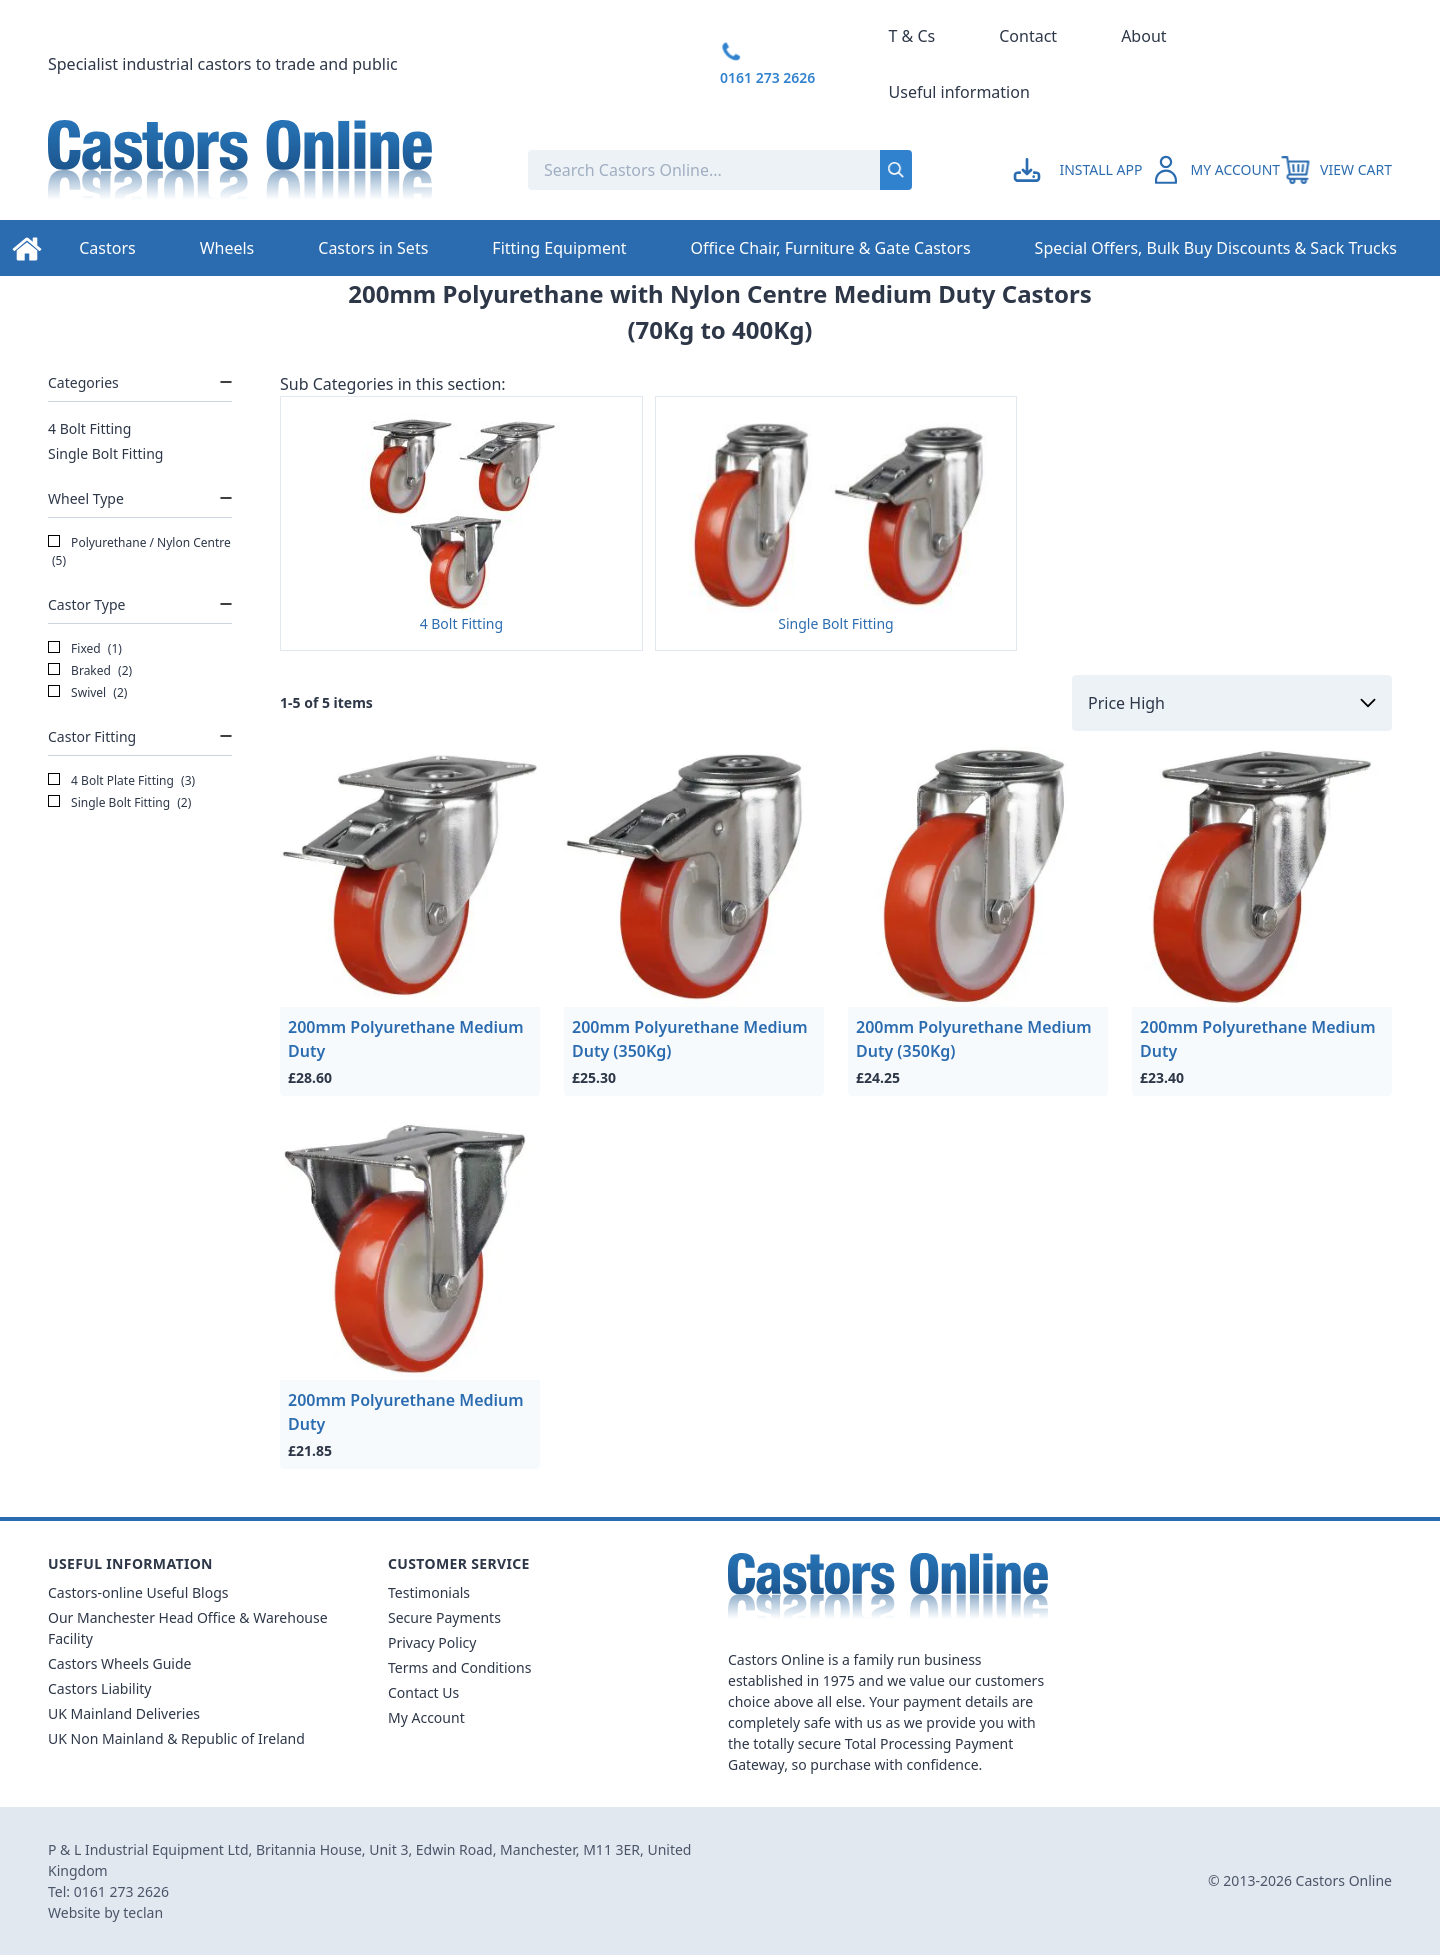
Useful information (959, 92)
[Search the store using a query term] (658, 170)
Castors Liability (100, 1688)
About (1143, 36)
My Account (426, 1717)
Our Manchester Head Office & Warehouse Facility (188, 1628)
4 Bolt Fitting (89, 428)
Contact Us (423, 1692)
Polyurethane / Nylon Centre (139, 552)
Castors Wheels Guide (119, 1663)
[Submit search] (896, 170)
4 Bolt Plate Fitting (121, 781)
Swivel (87, 693)
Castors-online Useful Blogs (138, 1592)
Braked (90, 671)
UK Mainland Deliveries (124, 1713)
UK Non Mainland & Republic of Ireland (176, 1738)
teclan (143, 1912)
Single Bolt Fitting (105, 453)
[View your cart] (1336, 170)
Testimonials (429, 1592)
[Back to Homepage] (272, 170)
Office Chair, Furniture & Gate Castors (831, 248)
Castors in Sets (373, 248)
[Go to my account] (1080, 170)
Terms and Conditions (459, 1667)
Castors (107, 248)
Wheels (227, 248)
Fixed (85, 649)
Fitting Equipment (559, 248)
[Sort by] (1232, 703)
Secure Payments (444, 1617)
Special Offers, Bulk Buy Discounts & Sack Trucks (1216, 248)
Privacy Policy (432, 1642)
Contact (1028, 36)
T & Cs (912, 36)
